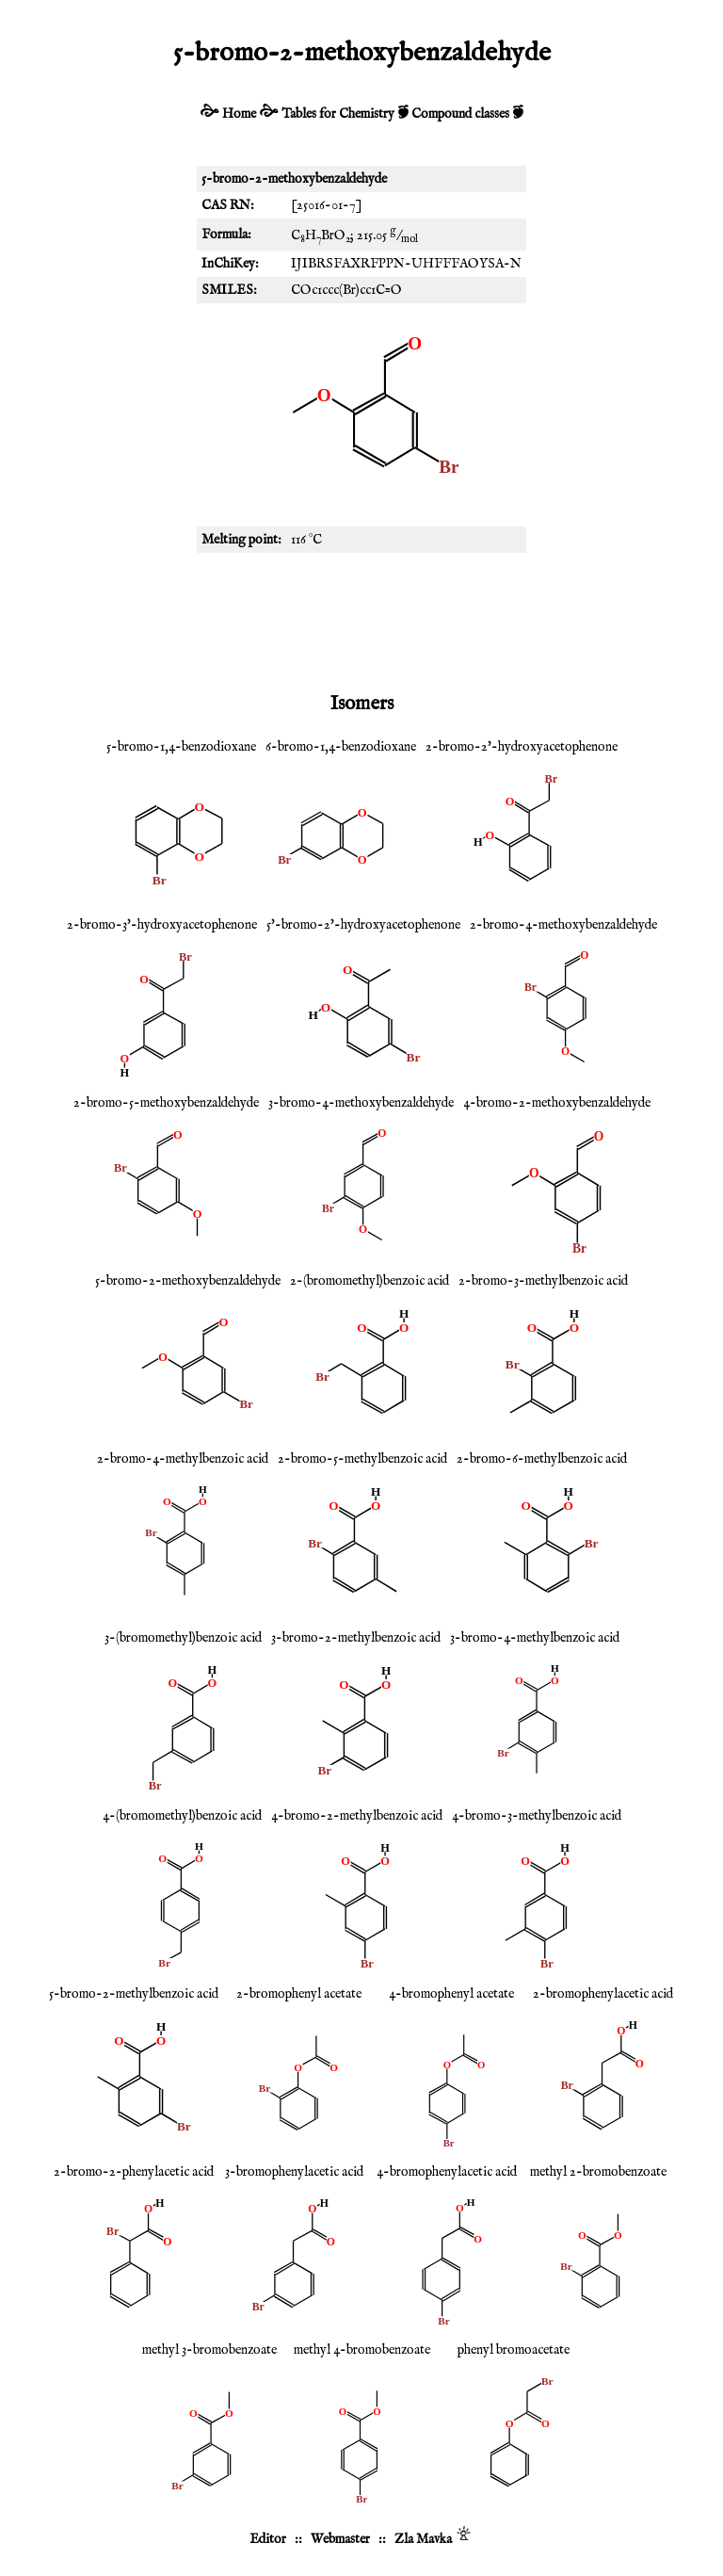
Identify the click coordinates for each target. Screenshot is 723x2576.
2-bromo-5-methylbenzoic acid (362, 1458)
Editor (267, 2539)
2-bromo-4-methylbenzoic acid (182, 1458)
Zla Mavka (423, 2539)
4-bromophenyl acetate (451, 1993)
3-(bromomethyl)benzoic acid (183, 1637)
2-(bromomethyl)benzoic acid (369, 1280)
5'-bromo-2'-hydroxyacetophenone (363, 924)
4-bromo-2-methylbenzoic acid (356, 1815)
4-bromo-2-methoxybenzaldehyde (557, 1102)
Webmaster (340, 2539)
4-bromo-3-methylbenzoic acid (536, 1815)
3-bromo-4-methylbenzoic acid (534, 1637)
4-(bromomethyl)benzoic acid (182, 1815)
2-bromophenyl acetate (299, 1993)
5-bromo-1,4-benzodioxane (181, 746)
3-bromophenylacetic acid (294, 2171)
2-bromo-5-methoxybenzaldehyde (166, 1102)
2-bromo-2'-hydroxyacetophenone (522, 746)
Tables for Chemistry (337, 113)
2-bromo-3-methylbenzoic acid (543, 1280)
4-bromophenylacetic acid (447, 2171)
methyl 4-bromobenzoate (362, 2349)
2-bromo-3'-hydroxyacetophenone (162, 924)
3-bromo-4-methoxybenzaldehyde (361, 1102)
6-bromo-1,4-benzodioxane (340, 746)
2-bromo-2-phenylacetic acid (134, 2171)
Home (239, 113)
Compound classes (460, 113)
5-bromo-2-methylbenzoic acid (133, 1993)
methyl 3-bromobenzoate (209, 2349)
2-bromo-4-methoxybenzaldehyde (563, 924)
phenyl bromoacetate (514, 2349)
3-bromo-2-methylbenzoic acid (356, 1637)
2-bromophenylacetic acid (603, 1993)
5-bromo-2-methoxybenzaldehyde (188, 1280)
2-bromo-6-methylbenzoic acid (542, 1458)
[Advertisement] (361, 619)
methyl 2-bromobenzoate (598, 2171)
